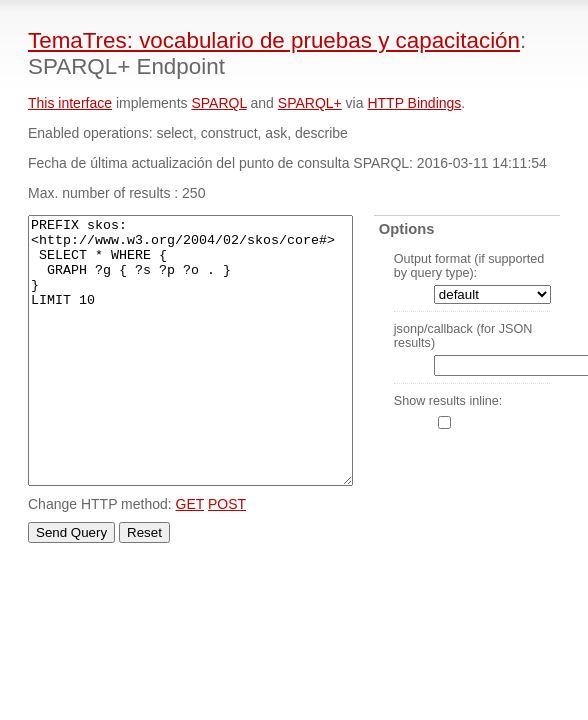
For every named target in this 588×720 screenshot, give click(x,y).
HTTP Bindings (414, 103)
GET (190, 504)
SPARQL (218, 103)
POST (227, 504)
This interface (70, 103)
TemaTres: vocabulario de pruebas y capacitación (274, 40)
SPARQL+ (310, 103)
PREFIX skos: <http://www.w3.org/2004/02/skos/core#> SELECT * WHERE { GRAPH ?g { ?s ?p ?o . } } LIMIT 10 (190, 350)
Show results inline (446, 401)
